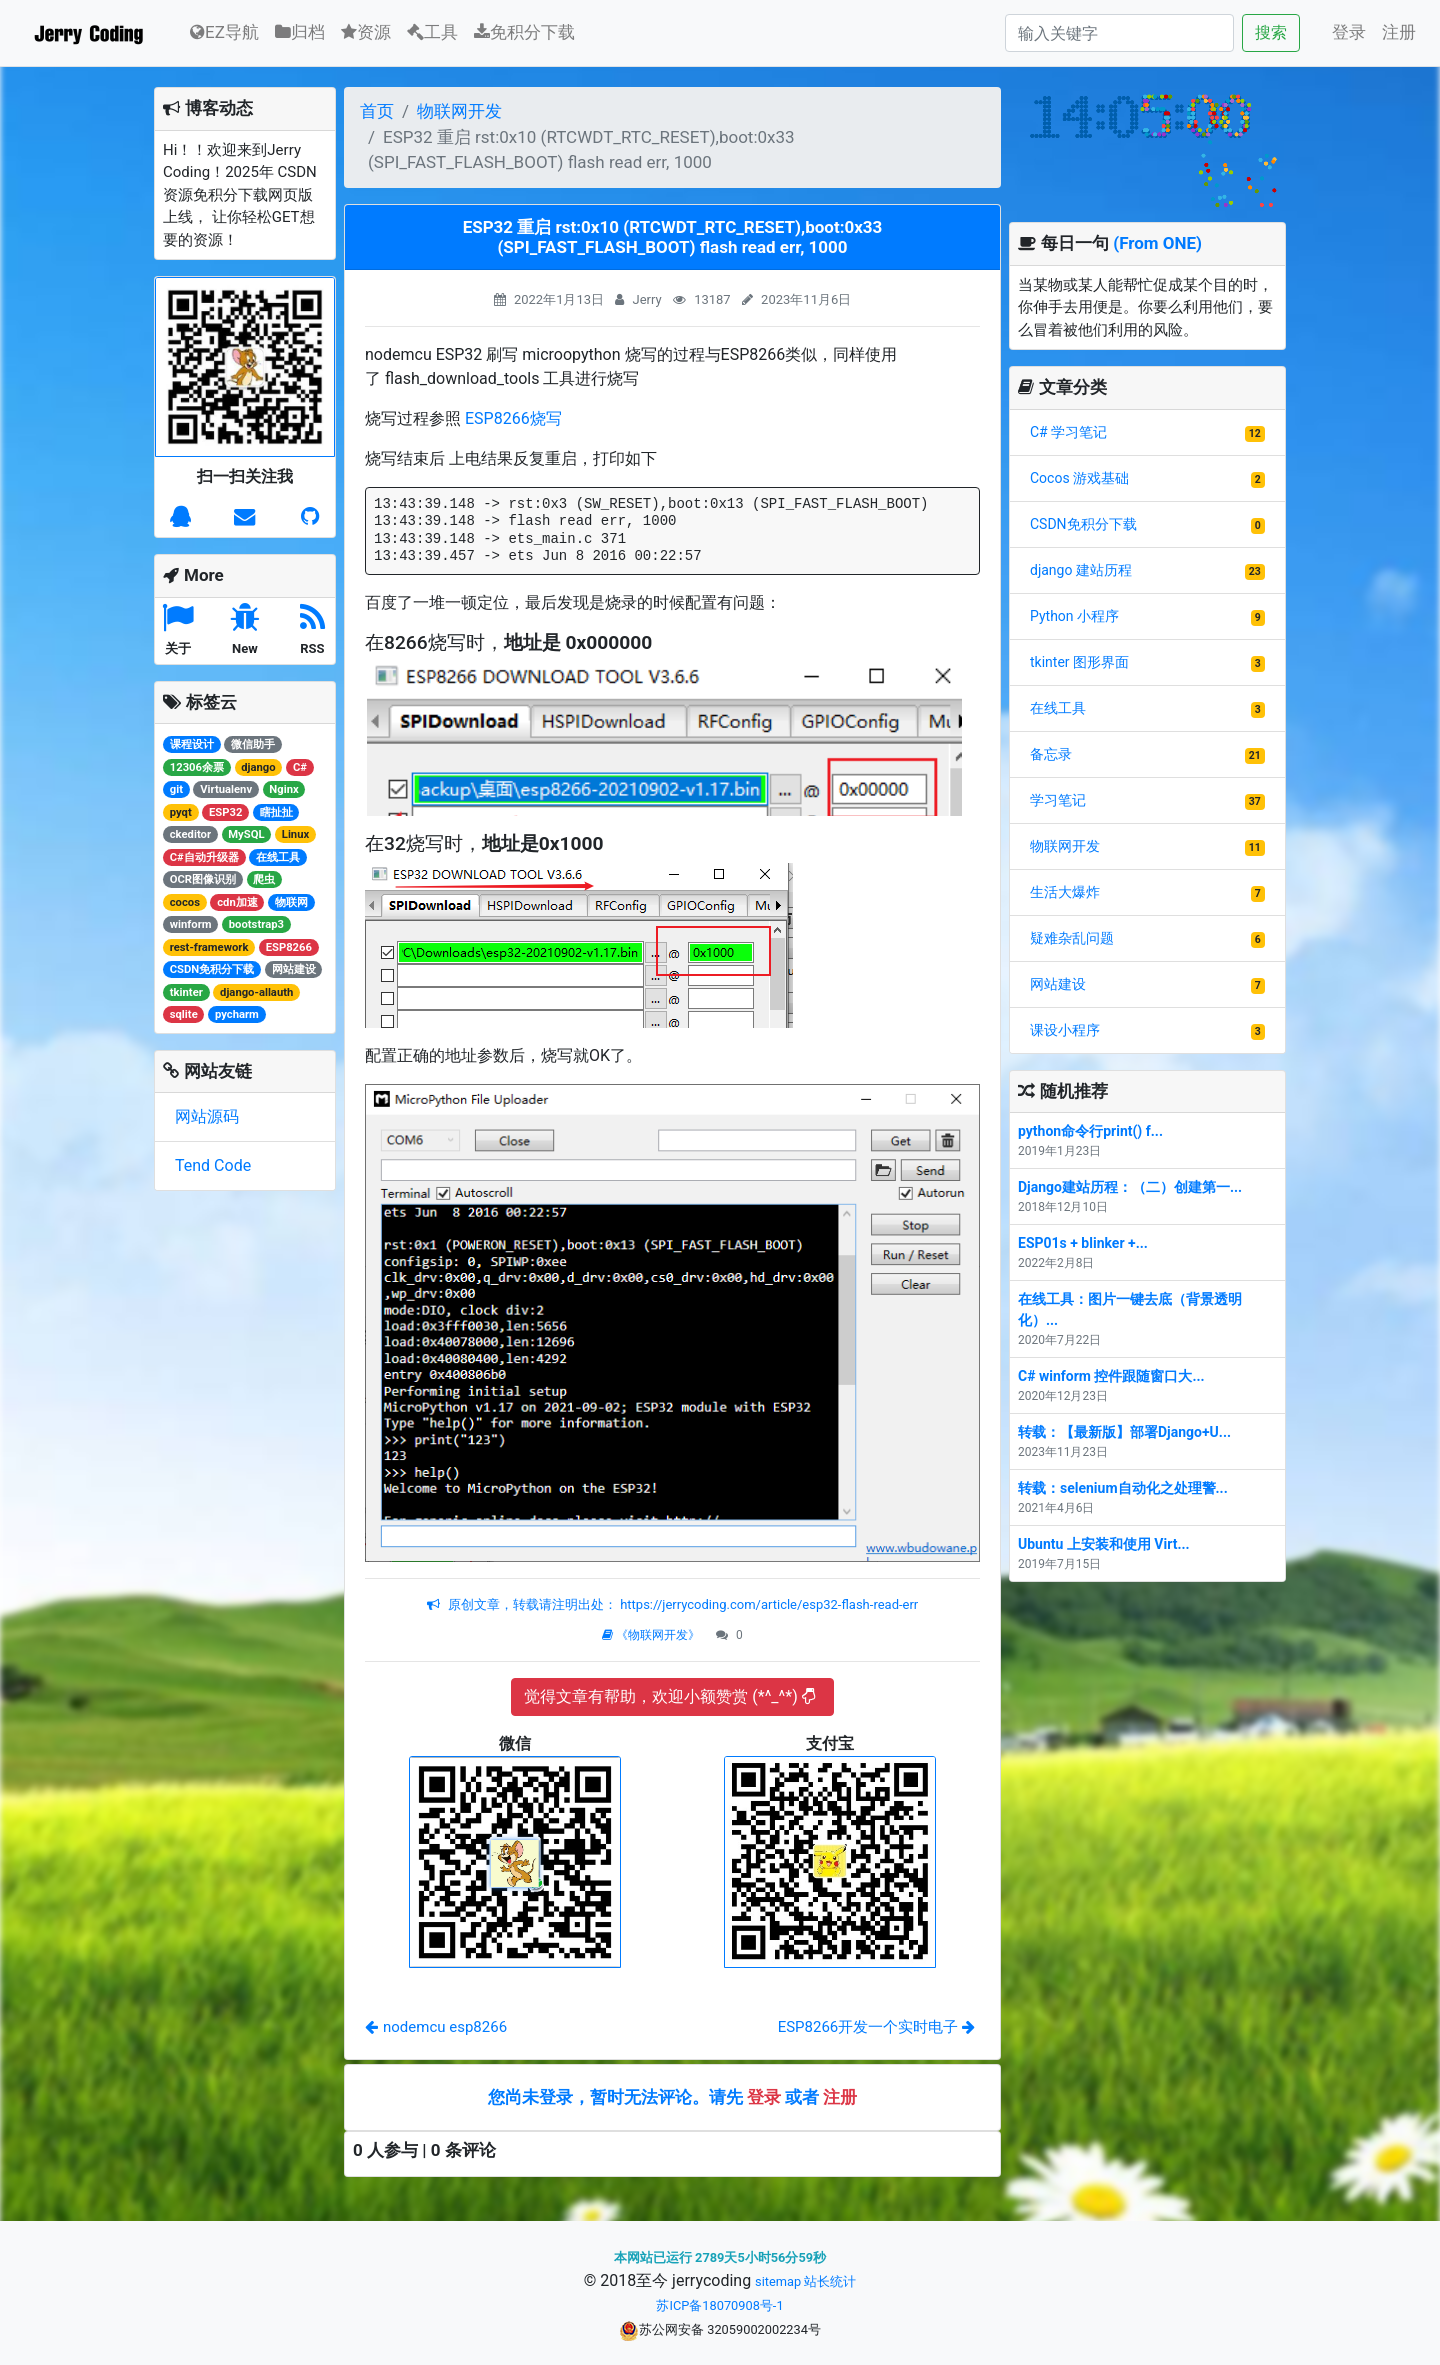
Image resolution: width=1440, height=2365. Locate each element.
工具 (432, 32)
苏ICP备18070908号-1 (719, 2305)
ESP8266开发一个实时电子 (876, 2027)
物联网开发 (459, 111)
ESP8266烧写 (513, 418)
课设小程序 (1065, 1030)
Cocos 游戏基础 (1079, 478)
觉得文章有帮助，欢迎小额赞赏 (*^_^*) (669, 1696)
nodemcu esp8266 (436, 2027)
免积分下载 (524, 32)
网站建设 (1058, 984)
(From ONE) (1157, 243)
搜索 (1271, 32)
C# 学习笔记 (1068, 432)
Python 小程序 (1074, 616)
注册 (1399, 32)
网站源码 (207, 1116)
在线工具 (1058, 708)
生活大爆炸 (1065, 892)
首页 (377, 111)
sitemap (778, 2281)
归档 (300, 32)
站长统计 (830, 2281)
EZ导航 (224, 30)
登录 (1349, 32)
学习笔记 (1058, 800)
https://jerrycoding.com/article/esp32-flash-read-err (767, 1604)
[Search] (1119, 33)
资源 (366, 32)
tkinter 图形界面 (1079, 662)
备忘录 (1051, 754)
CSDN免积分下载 (1083, 524)
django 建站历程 (1081, 570)
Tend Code (213, 1165)
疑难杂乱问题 (1072, 938)
